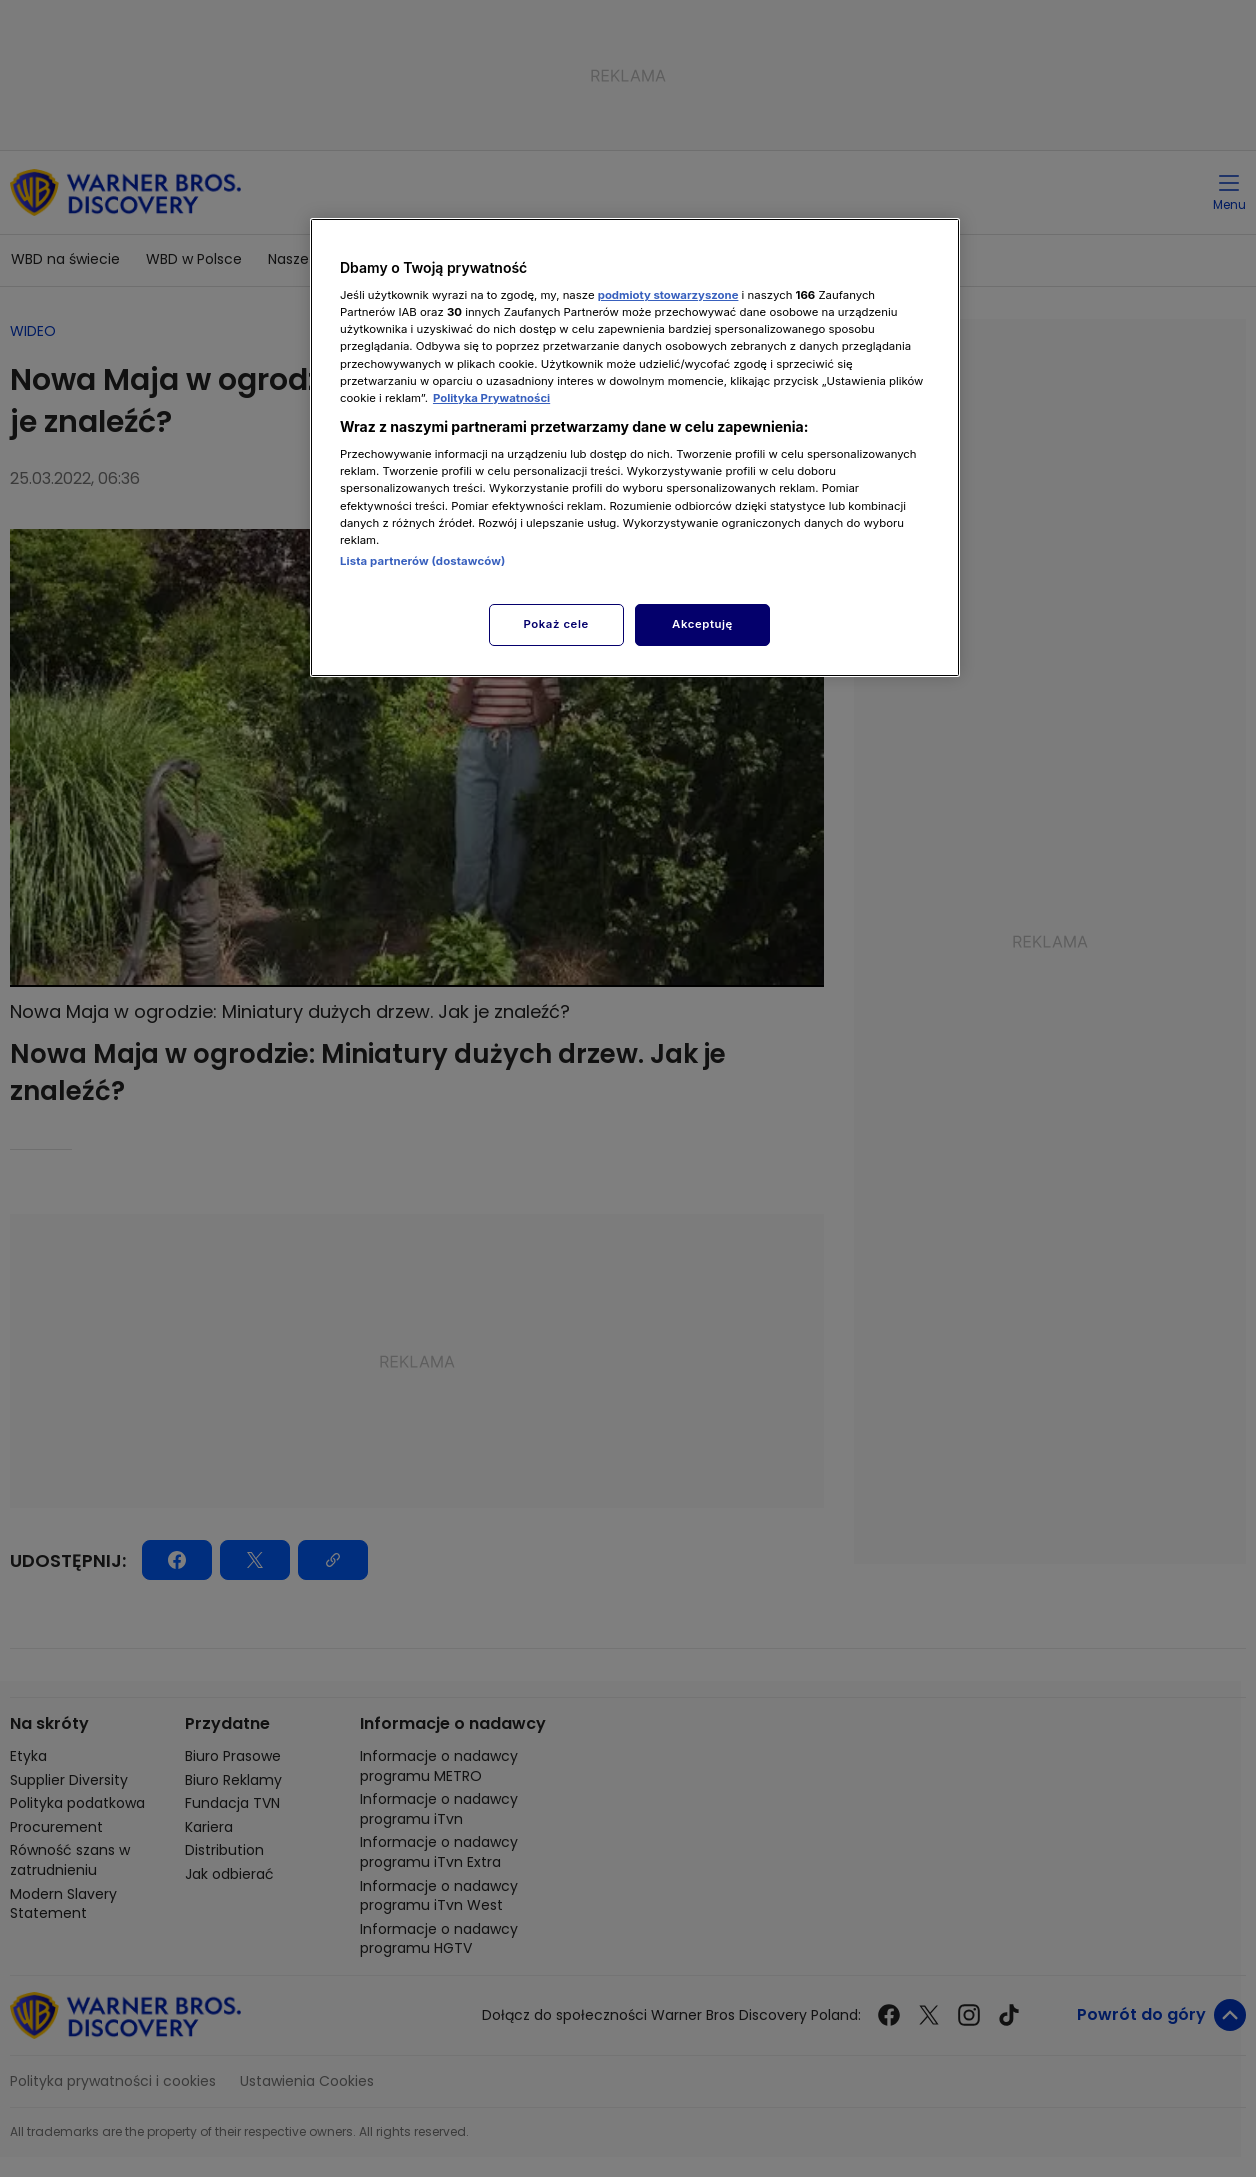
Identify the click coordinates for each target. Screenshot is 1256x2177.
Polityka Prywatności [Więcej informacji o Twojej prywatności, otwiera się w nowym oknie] (491, 398)
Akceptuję (702, 624)
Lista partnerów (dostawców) (422, 561)
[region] (635, 447)
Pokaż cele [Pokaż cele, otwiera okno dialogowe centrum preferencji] (556, 624)
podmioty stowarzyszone (668, 295)
